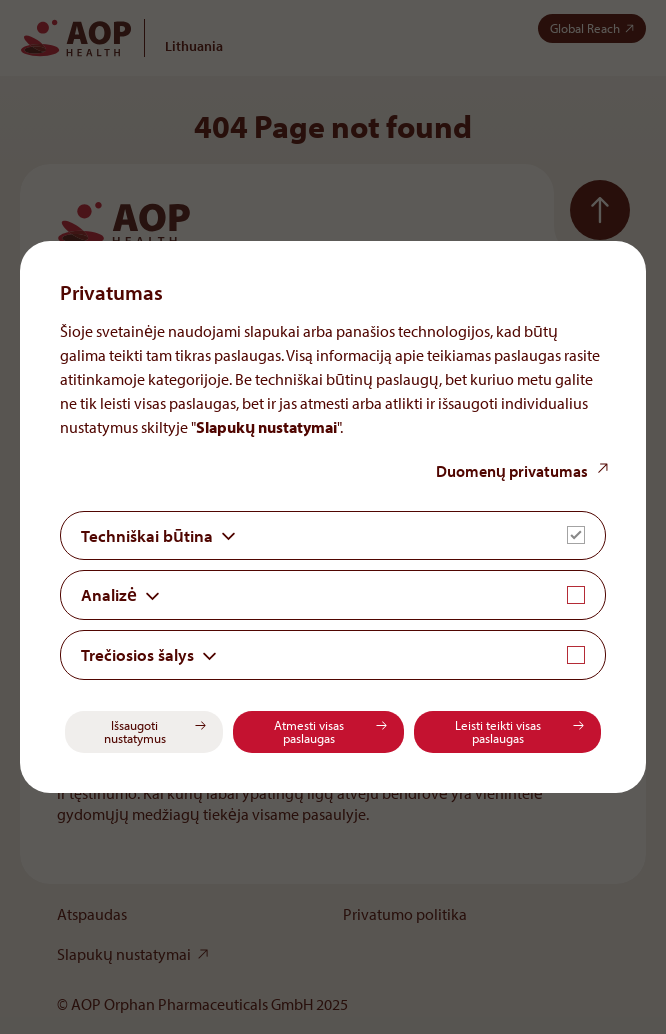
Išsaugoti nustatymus (135, 731)
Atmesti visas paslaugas (309, 731)
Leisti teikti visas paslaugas (498, 731)
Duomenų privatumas (512, 471)
